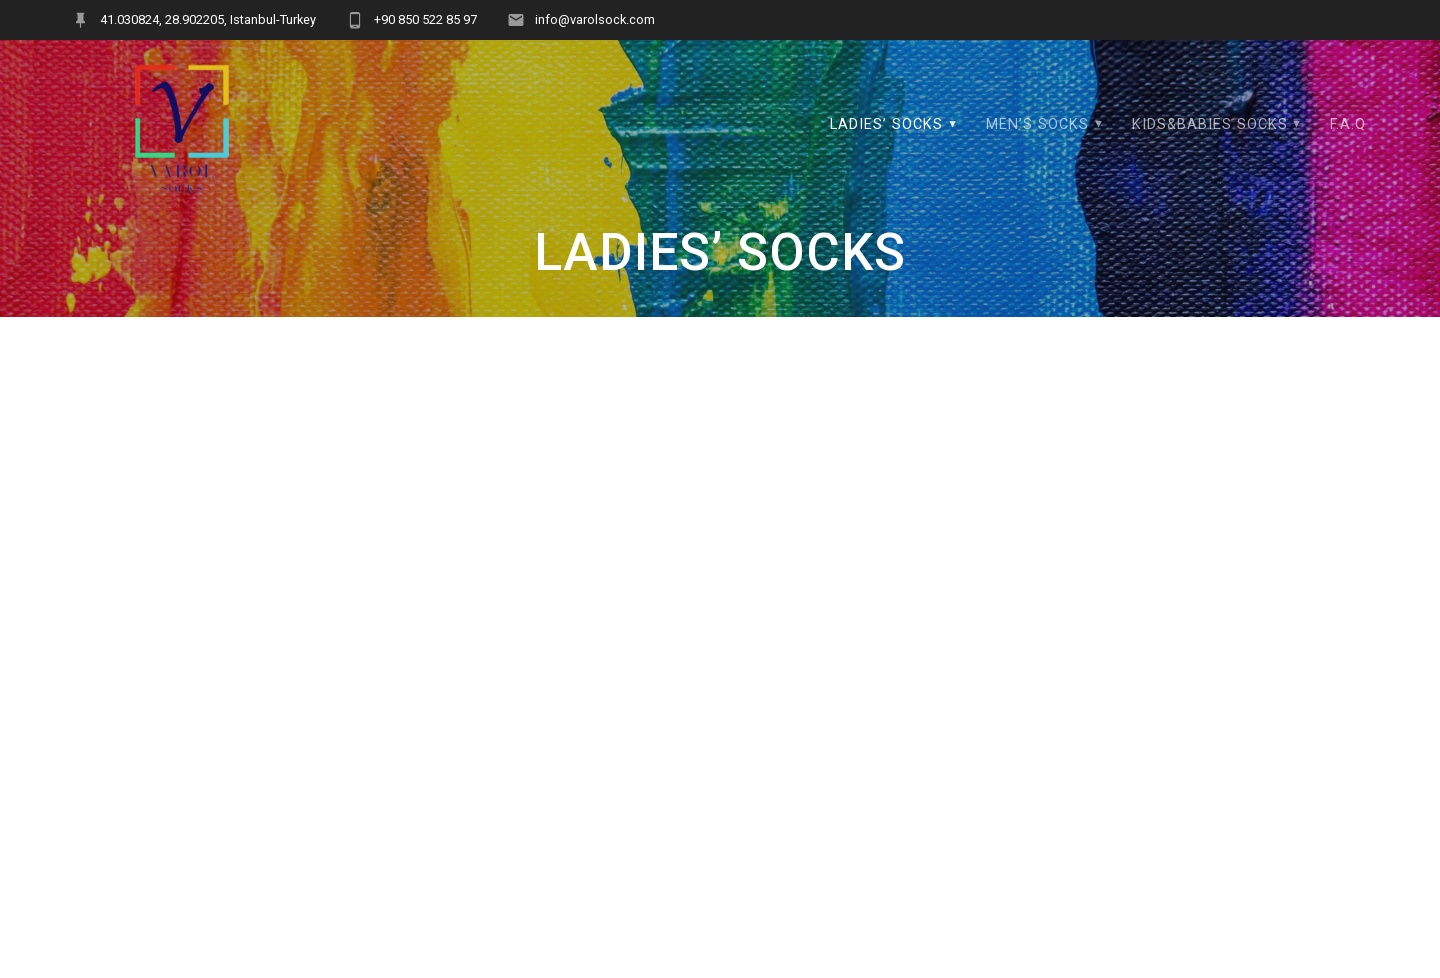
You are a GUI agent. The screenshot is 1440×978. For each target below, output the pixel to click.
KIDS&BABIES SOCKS (1210, 124)
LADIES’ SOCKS (886, 124)
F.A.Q (1348, 124)
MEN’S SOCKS (1037, 124)
